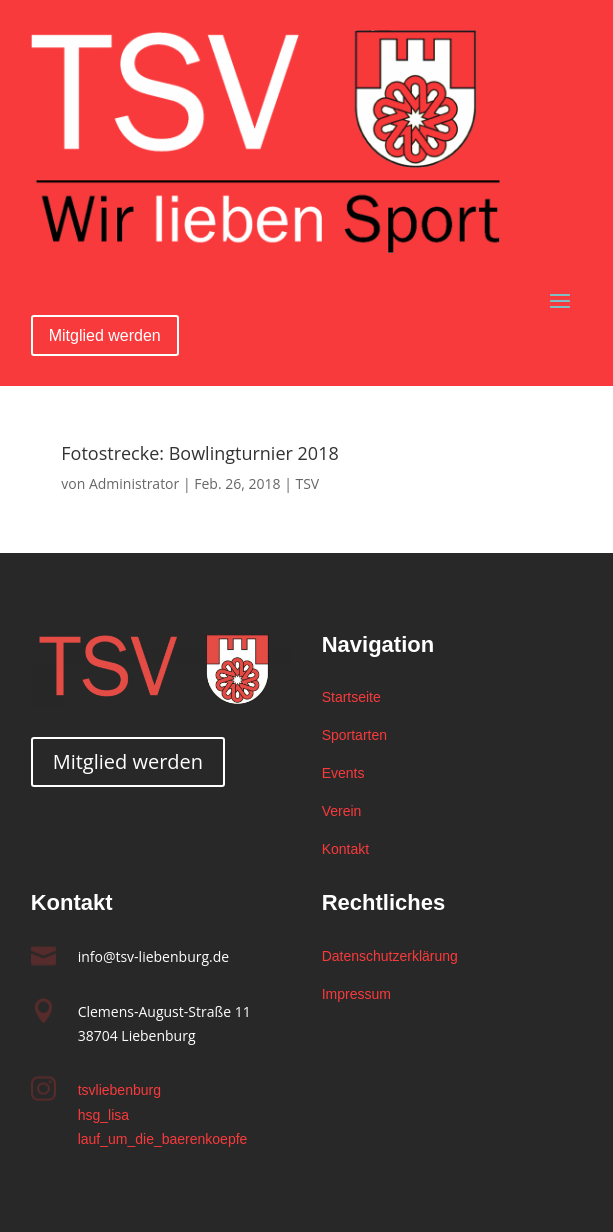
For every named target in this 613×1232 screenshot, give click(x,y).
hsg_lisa (103, 1115)
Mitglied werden (105, 335)
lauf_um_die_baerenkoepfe (163, 1139)
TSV (307, 483)
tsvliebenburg (119, 1090)
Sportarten (354, 735)
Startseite (351, 697)
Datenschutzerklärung (390, 956)
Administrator (134, 483)
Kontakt (345, 849)
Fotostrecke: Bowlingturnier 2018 (199, 453)
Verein (342, 811)
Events (343, 773)
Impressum (356, 994)
